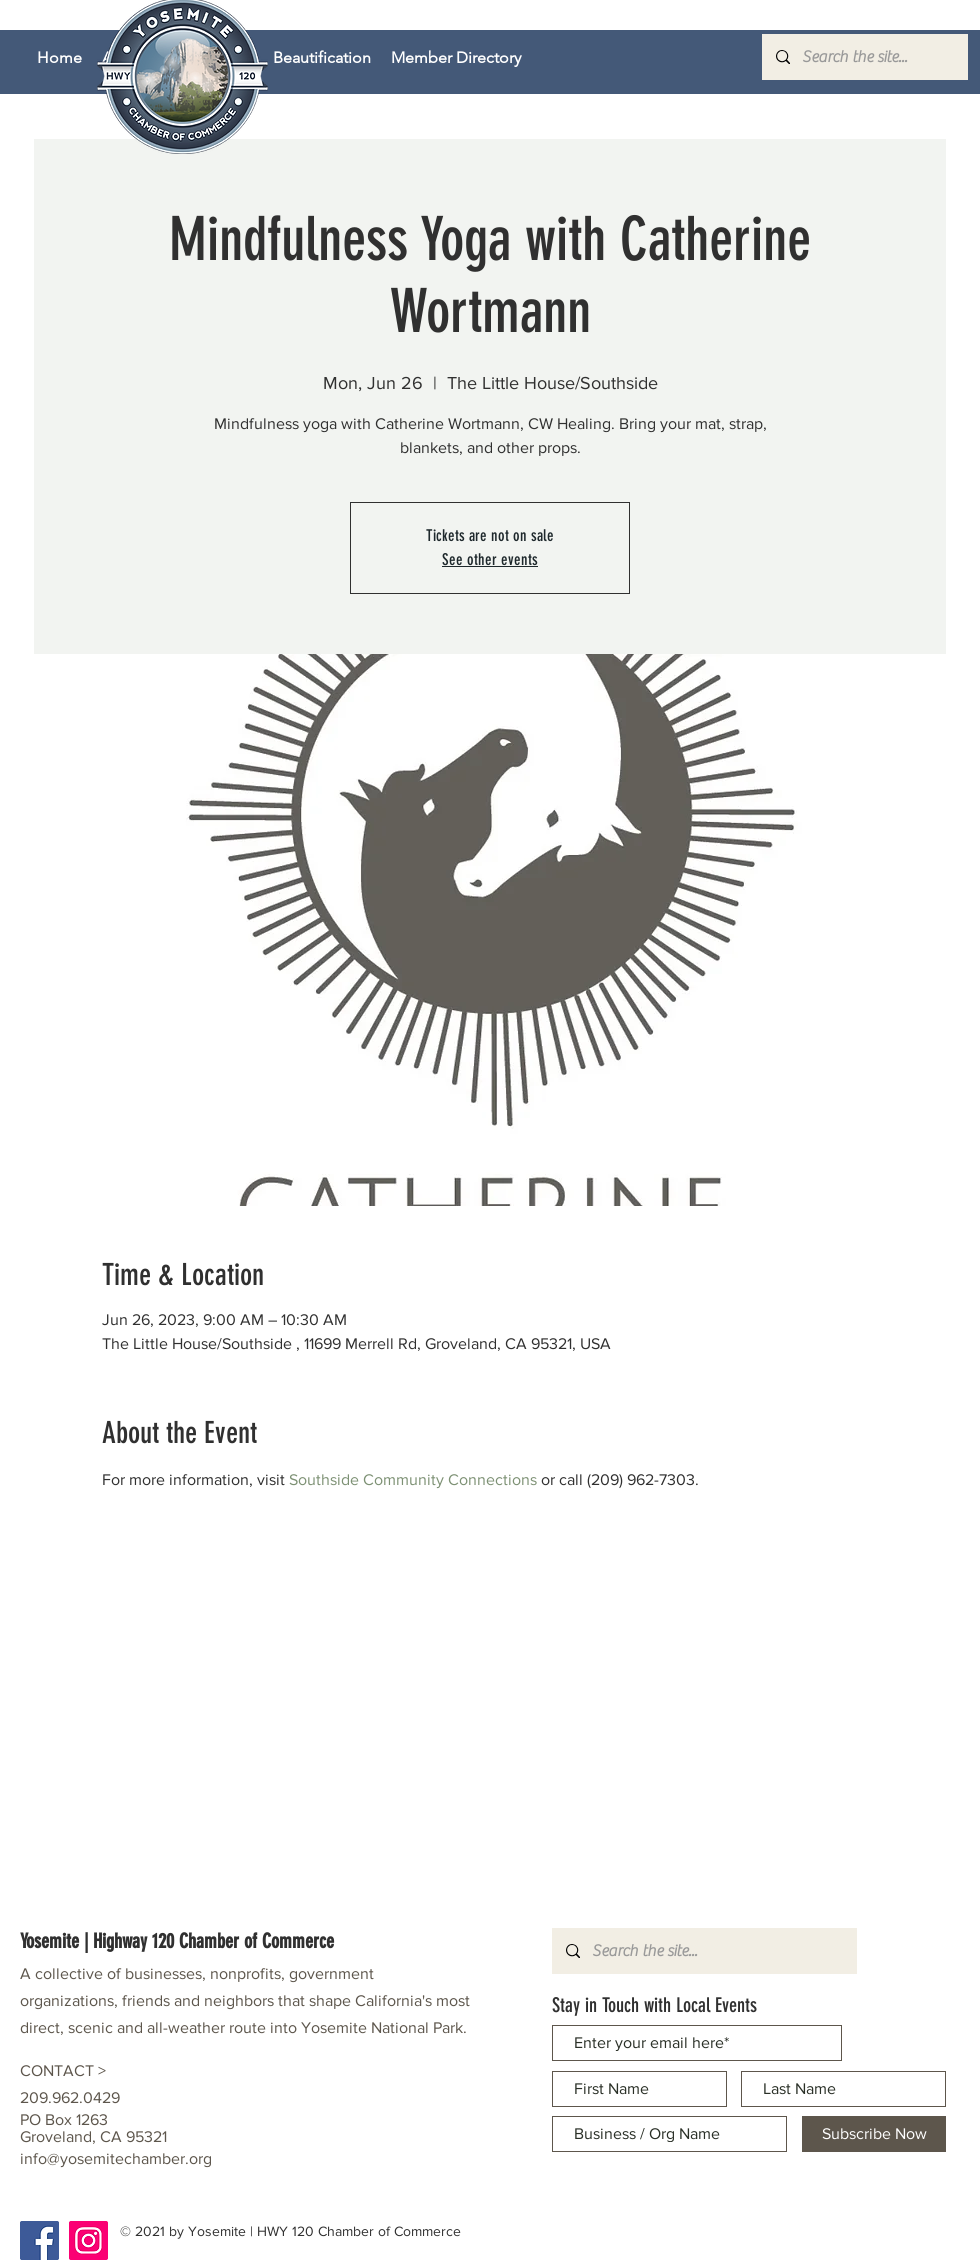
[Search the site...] (864, 57)
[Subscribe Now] (874, 2134)
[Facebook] (39, 2240)
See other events (490, 559)
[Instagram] (88, 2240)
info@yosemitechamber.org (116, 2158)
